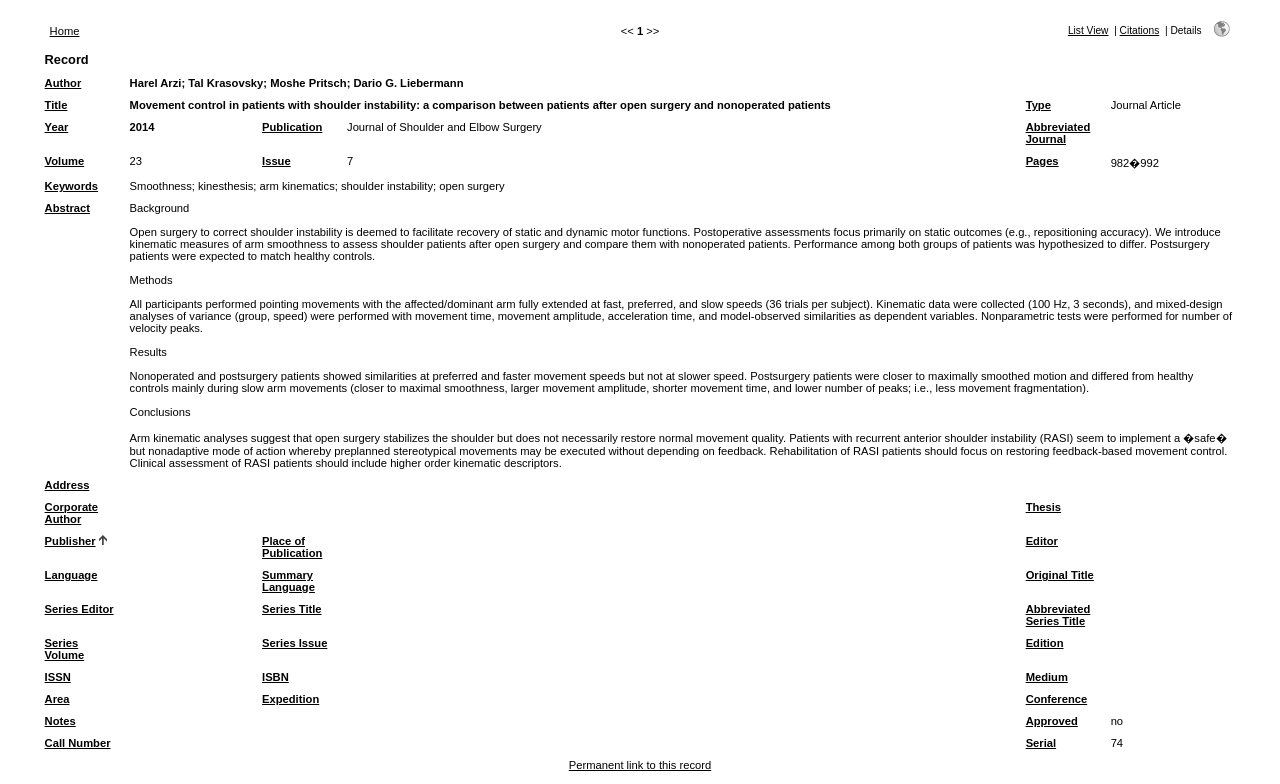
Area (57, 699)
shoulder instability (387, 186)
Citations (1140, 30)
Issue (276, 161)
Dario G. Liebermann (408, 83)
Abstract (67, 208)
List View (1088, 30)
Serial (1041, 743)
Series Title (292, 609)
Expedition (290, 699)
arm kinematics (297, 186)
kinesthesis (225, 186)
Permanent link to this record (640, 765)
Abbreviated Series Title (1058, 615)
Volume (65, 161)
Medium (1047, 677)
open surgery (471, 186)
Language (71, 575)
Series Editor (79, 609)
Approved (1052, 721)
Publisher (70, 541)
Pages (1042, 161)
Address (67, 485)
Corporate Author (71, 513)
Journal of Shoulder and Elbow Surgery (444, 127)
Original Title (1060, 575)
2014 (142, 127)
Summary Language (288, 581)
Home (65, 31)
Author (63, 83)
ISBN (275, 677)
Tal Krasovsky (225, 83)
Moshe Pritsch (308, 83)
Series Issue (294, 643)
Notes (60, 721)
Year (57, 127)
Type (1038, 105)
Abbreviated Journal (1058, 133)
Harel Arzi (156, 83)
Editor (1042, 541)
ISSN (58, 677)
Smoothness (161, 186)
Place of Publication (292, 547)
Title (56, 105)
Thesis (1043, 507)
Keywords (71, 186)
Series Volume (65, 649)
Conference (1057, 699)
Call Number (78, 743)
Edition (1045, 643)
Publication (292, 127)
